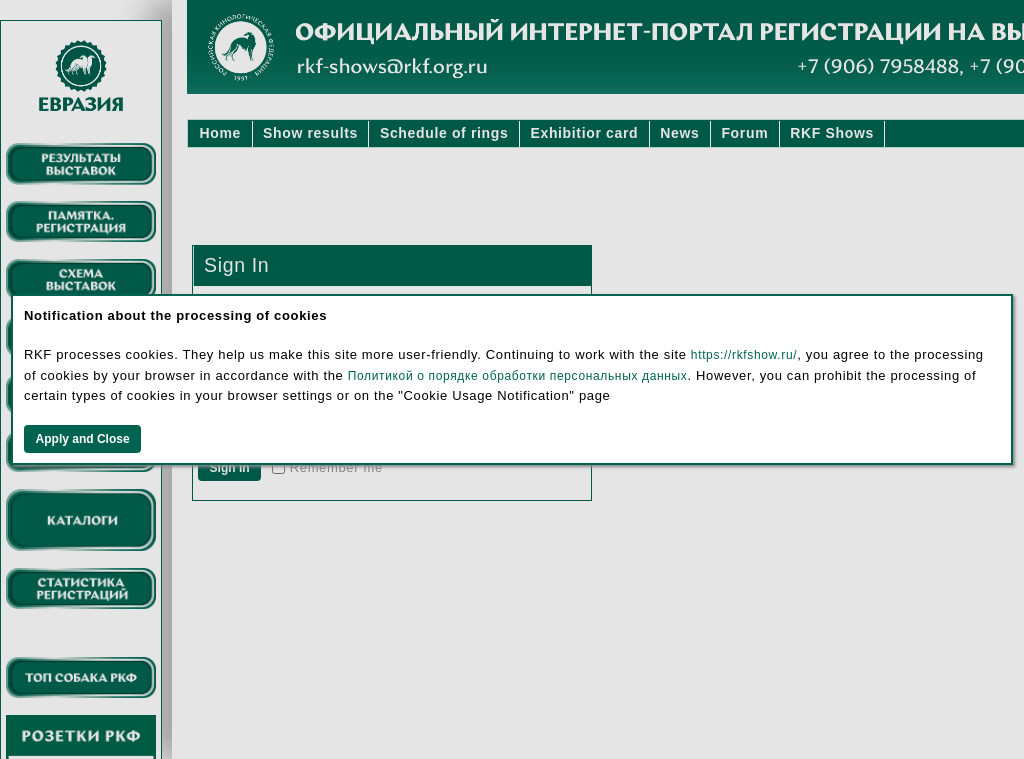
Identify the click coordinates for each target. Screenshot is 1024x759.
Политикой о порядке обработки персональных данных (518, 376)
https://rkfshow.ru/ (744, 355)
